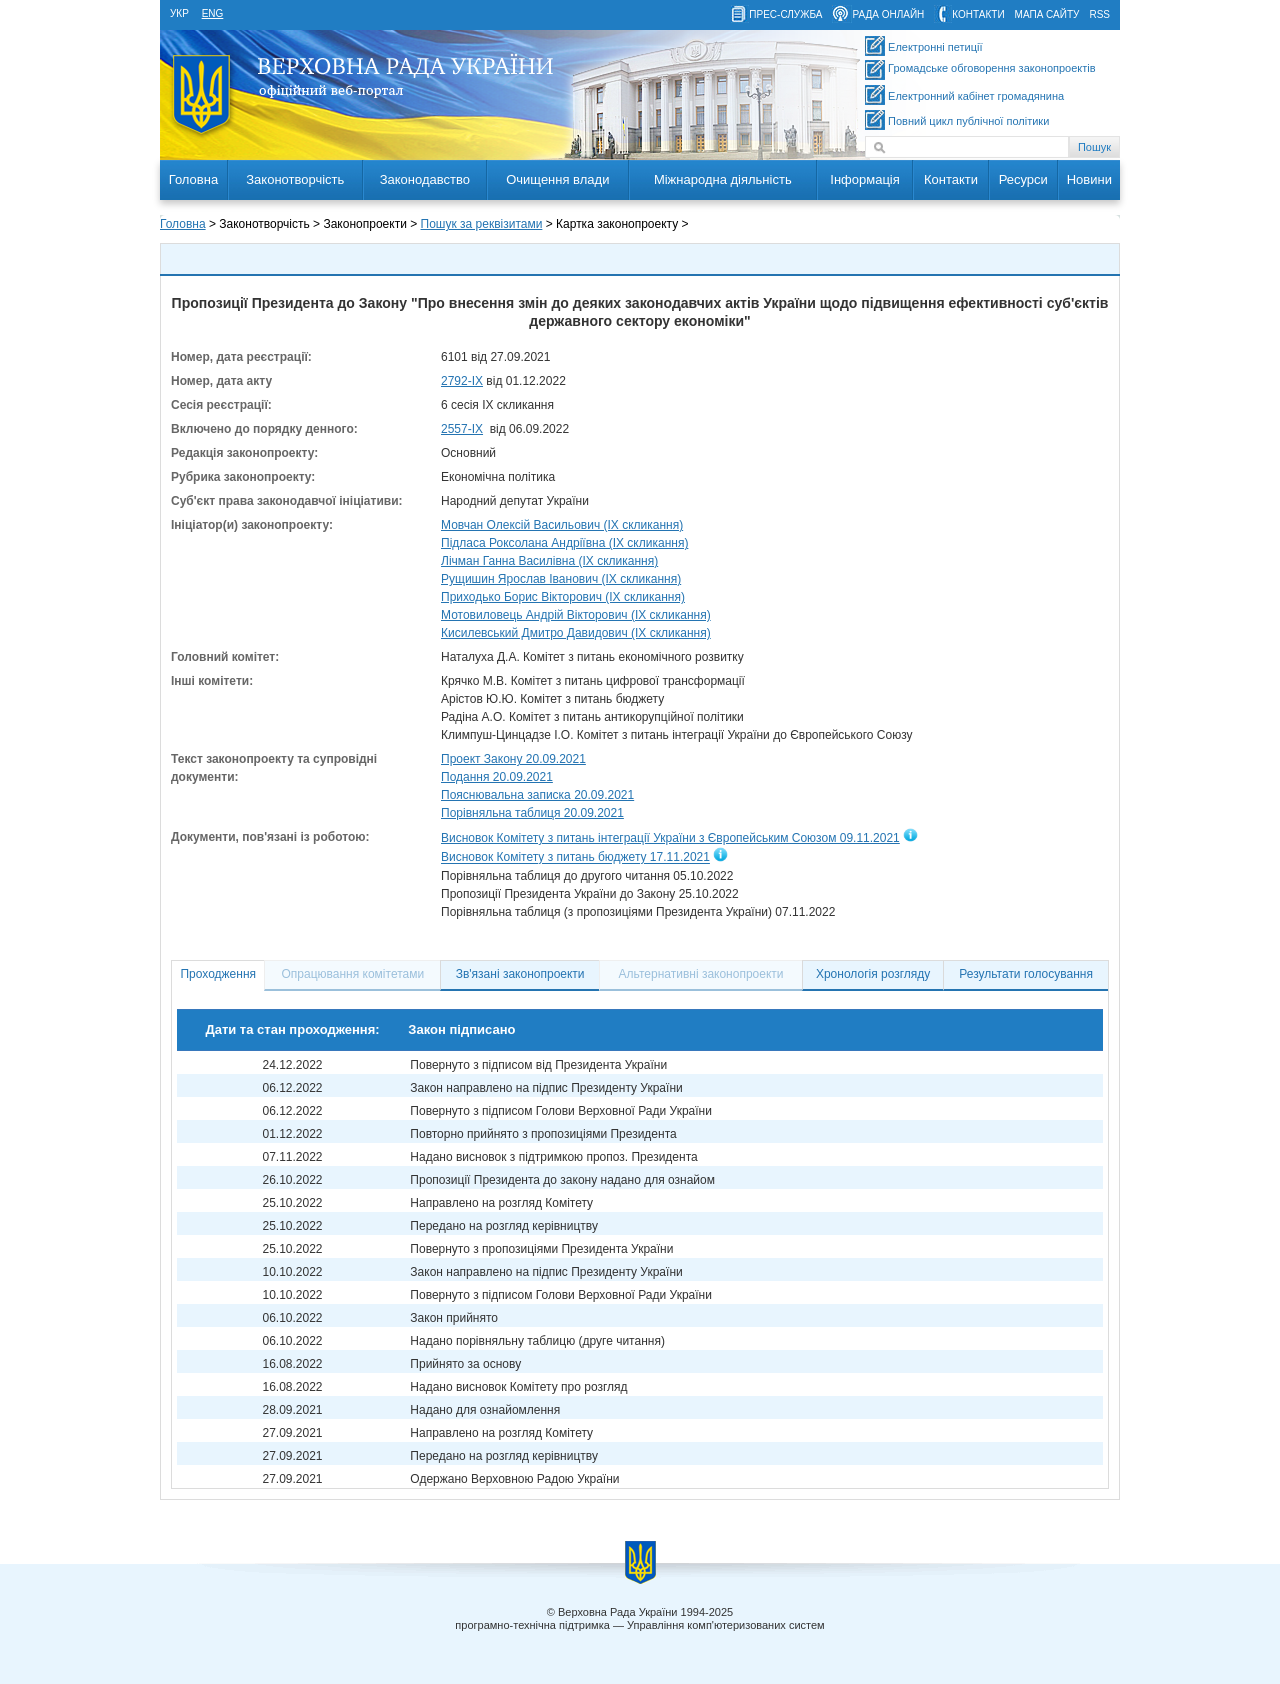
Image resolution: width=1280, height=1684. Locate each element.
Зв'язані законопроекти (520, 974)
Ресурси (1023, 179)
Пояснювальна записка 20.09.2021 (537, 795)
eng (213, 13)
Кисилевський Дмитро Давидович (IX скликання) (576, 633)
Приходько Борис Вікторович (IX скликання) (563, 597)
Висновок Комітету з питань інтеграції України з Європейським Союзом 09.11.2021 (670, 838)
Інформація (865, 179)
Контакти (951, 179)
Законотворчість (295, 179)
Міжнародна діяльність (723, 179)
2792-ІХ (462, 381)
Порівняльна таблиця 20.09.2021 (532, 813)
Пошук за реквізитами (482, 224)
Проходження (218, 974)
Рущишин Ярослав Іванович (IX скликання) (561, 579)
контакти (978, 14)
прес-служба (785, 14)
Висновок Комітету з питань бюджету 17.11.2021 (575, 858)
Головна (193, 179)
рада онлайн (888, 14)
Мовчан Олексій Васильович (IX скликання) (562, 525)
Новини (1089, 179)
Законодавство (425, 179)
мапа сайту (1047, 14)
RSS (1099, 14)
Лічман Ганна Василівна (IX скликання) (549, 561)
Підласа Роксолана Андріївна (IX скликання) (564, 543)
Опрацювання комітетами (353, 974)
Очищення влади (557, 179)
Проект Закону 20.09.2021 (513, 759)
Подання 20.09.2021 (497, 777)
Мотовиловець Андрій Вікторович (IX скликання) (576, 615)
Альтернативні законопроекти (701, 974)
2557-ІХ (462, 429)
